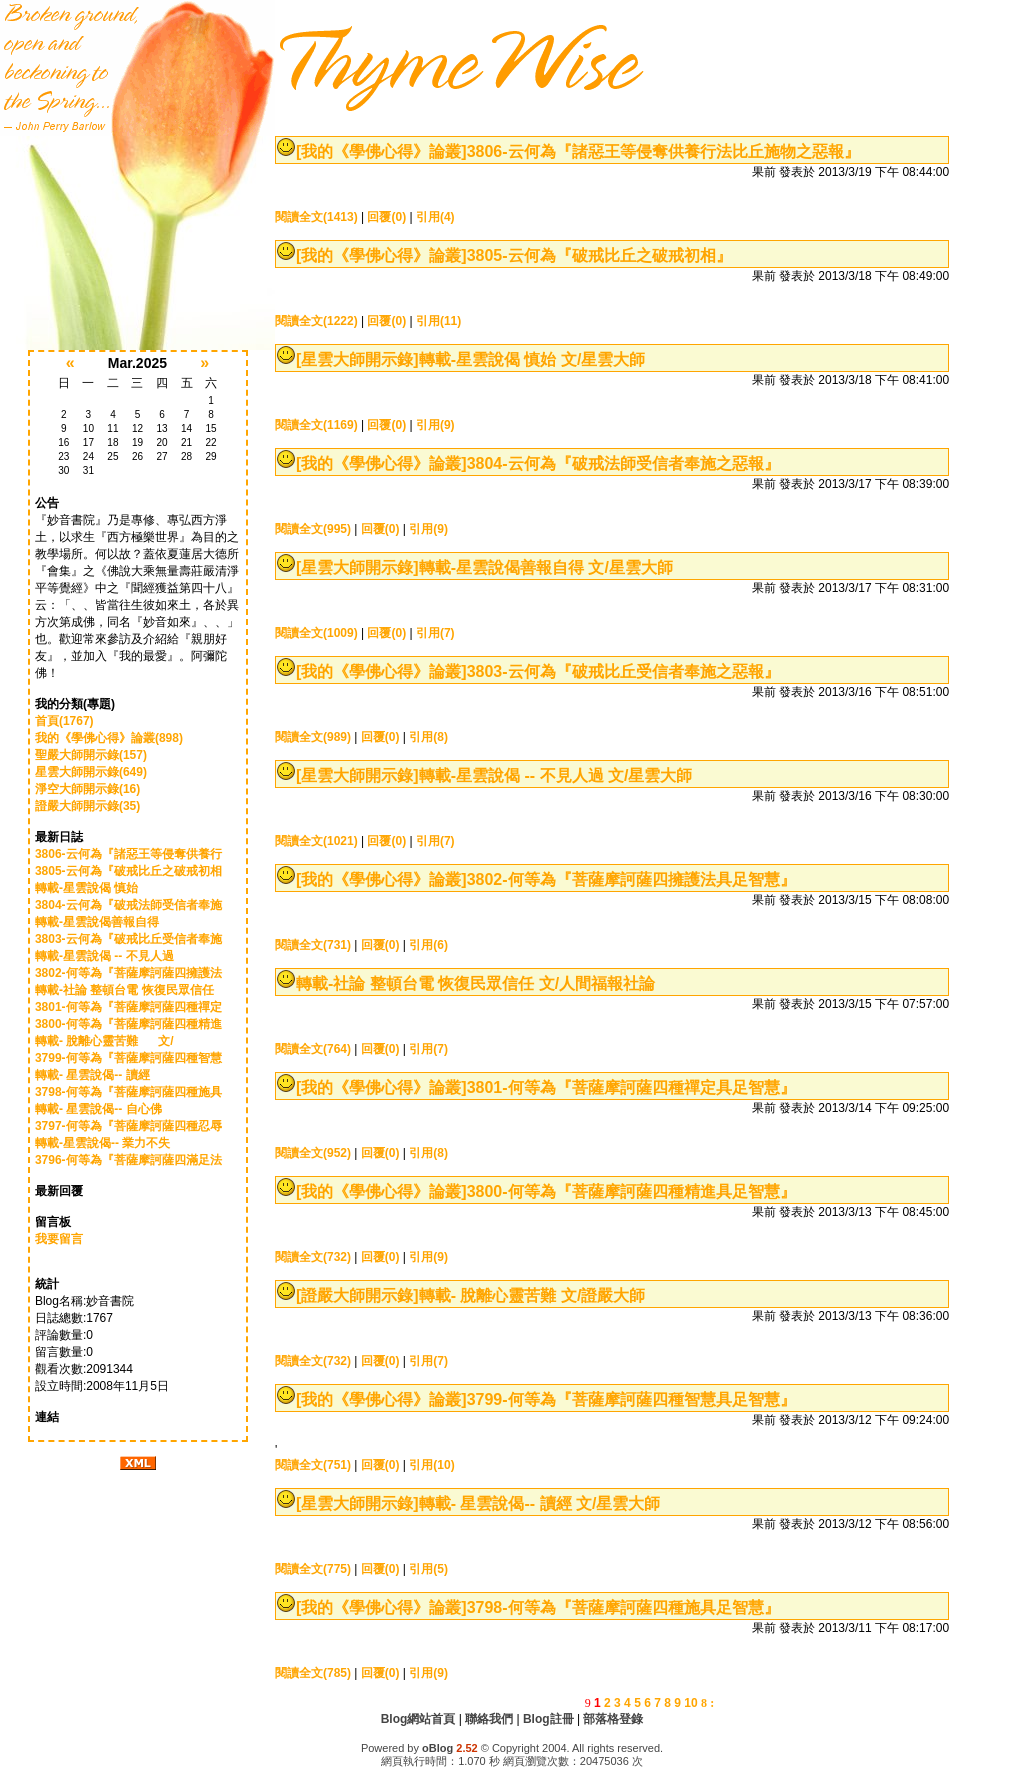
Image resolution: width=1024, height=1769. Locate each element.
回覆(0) (386, 217)
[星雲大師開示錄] (357, 359)
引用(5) (428, 1569)
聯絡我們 (489, 1719)
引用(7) (435, 633)
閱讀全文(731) (313, 945)
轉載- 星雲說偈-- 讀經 (100, 1075)
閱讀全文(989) (313, 737)
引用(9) (435, 425)
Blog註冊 (548, 1719)
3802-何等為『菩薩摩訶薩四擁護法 (128, 973)
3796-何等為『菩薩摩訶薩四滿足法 (128, 1160)
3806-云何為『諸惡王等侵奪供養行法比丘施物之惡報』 (663, 151)
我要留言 (59, 1239)
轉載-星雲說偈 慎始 (100, 888)
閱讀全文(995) (313, 529)
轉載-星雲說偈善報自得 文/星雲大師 (546, 567)
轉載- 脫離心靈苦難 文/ (104, 1041)
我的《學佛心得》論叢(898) (109, 738)
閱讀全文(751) (313, 1465)
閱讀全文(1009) (316, 633)
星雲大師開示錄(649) (91, 772)
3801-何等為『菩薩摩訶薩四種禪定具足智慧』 (631, 1087)
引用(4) (435, 217)
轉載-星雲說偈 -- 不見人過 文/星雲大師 (556, 775)
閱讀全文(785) (313, 1673)
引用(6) (428, 945)
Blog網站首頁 (418, 1719)
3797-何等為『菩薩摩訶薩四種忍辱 (128, 1126)
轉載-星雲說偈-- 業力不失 (109, 1143)
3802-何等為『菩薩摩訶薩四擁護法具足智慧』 (631, 879)
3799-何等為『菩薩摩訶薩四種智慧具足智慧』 (631, 1399)
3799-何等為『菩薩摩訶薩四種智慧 (128, 1058)
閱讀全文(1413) (316, 217)
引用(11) (438, 321)
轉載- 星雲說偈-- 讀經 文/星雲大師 (540, 1503)
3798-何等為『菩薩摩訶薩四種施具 (128, 1092)
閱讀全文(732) (313, 1257)
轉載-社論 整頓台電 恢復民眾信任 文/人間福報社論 (475, 983)
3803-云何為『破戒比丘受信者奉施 (128, 939)
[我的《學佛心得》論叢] (381, 151)
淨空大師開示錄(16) (87, 789)
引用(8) (428, 737)
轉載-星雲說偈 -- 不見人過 (109, 956)
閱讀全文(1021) (316, 841)
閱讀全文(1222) (316, 321)
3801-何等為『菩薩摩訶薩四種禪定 (128, 1007)
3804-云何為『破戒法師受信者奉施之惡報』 (623, 463)
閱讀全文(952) (313, 1153)
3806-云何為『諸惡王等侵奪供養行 (128, 854)
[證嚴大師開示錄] (357, 1295)
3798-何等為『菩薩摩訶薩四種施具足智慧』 (623, 1607)
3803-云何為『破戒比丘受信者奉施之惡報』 (623, 671)
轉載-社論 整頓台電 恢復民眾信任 (126, 990)
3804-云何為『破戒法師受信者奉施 (128, 905)
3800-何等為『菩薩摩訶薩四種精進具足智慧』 (631, 1191)
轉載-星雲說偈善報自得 (108, 922)
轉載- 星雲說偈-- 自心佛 (105, 1109)
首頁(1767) (64, 721)
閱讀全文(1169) (316, 425)
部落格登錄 (613, 1719)
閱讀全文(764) (313, 1049)
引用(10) (431, 1465)
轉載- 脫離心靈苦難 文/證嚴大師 (532, 1295)
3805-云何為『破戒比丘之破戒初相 (128, 871)
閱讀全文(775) (313, 1569)
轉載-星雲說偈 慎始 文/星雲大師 (532, 359)
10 (690, 1703)
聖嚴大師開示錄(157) (91, 755)
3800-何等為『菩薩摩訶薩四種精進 (128, 1024)
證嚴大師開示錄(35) (87, 806)
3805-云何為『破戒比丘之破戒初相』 (599, 255)
